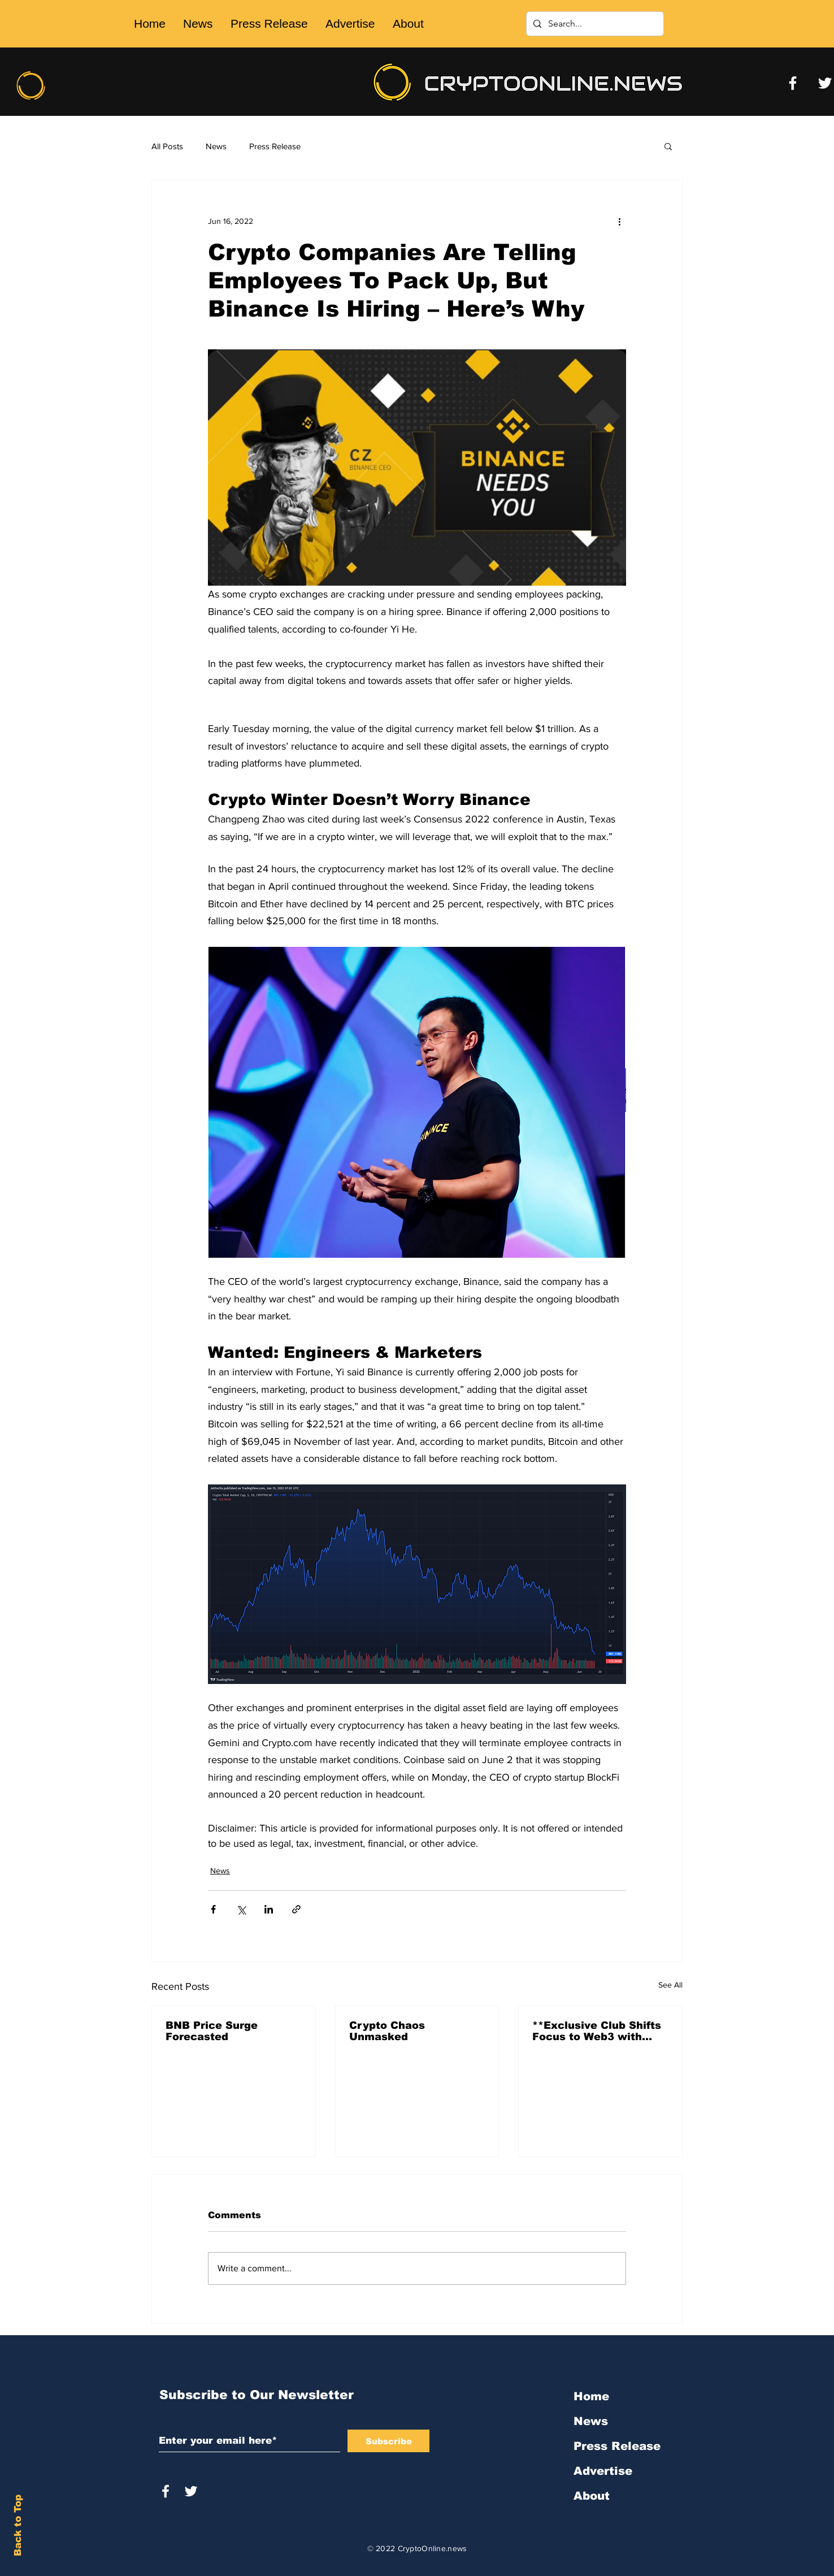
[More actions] (619, 221)
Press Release (275, 146)
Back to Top (17, 2525)
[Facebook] (793, 83)
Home (591, 2396)
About (592, 2496)
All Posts (167, 146)
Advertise (603, 2471)
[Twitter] (825, 83)
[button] (668, 145)
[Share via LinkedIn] (268, 1909)
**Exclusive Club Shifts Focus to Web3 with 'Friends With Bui (596, 2031)
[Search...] (594, 24)
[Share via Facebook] (213, 1909)
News (216, 146)
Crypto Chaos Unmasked (387, 2031)
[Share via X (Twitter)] (241, 1909)
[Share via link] (296, 1909)
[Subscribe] (388, 2441)
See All (670, 1984)
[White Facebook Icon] (165, 2491)
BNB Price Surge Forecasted (212, 2031)
